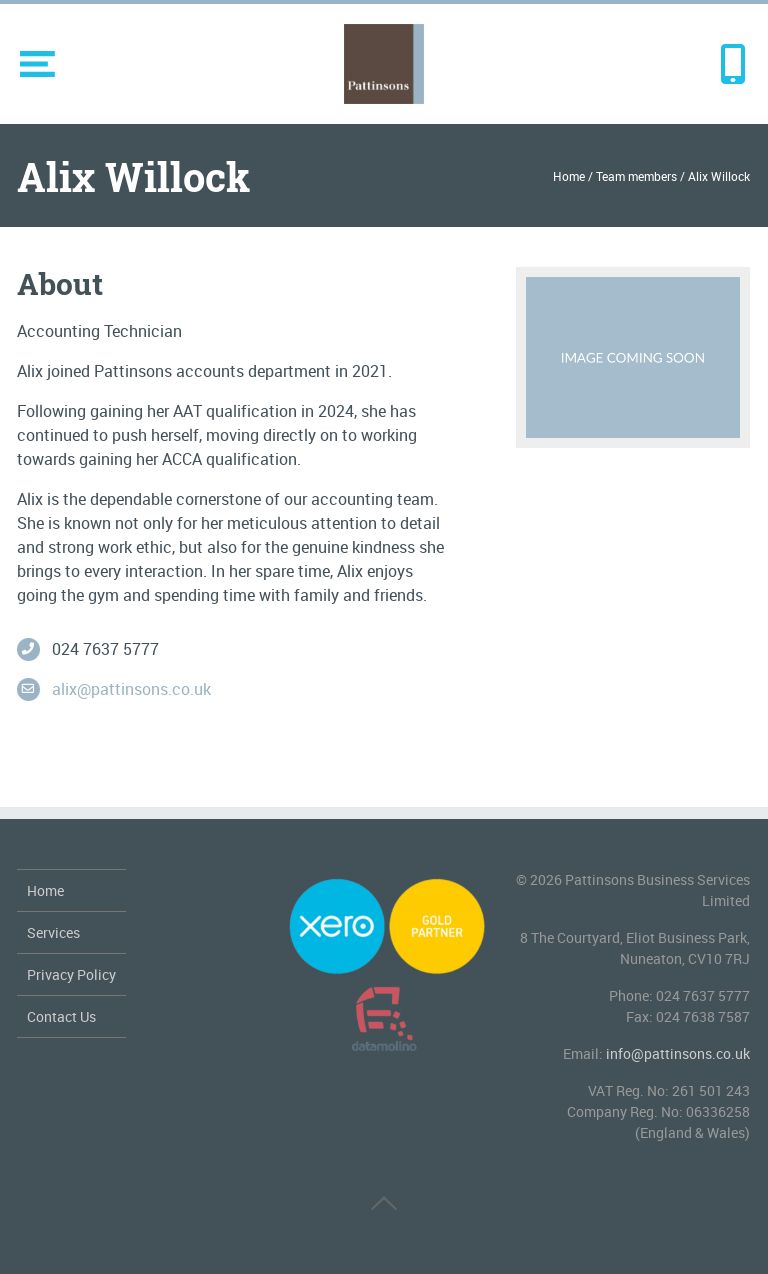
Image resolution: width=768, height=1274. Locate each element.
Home (569, 176)
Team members (636, 176)
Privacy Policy (71, 974)
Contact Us (61, 1016)
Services (53, 932)
